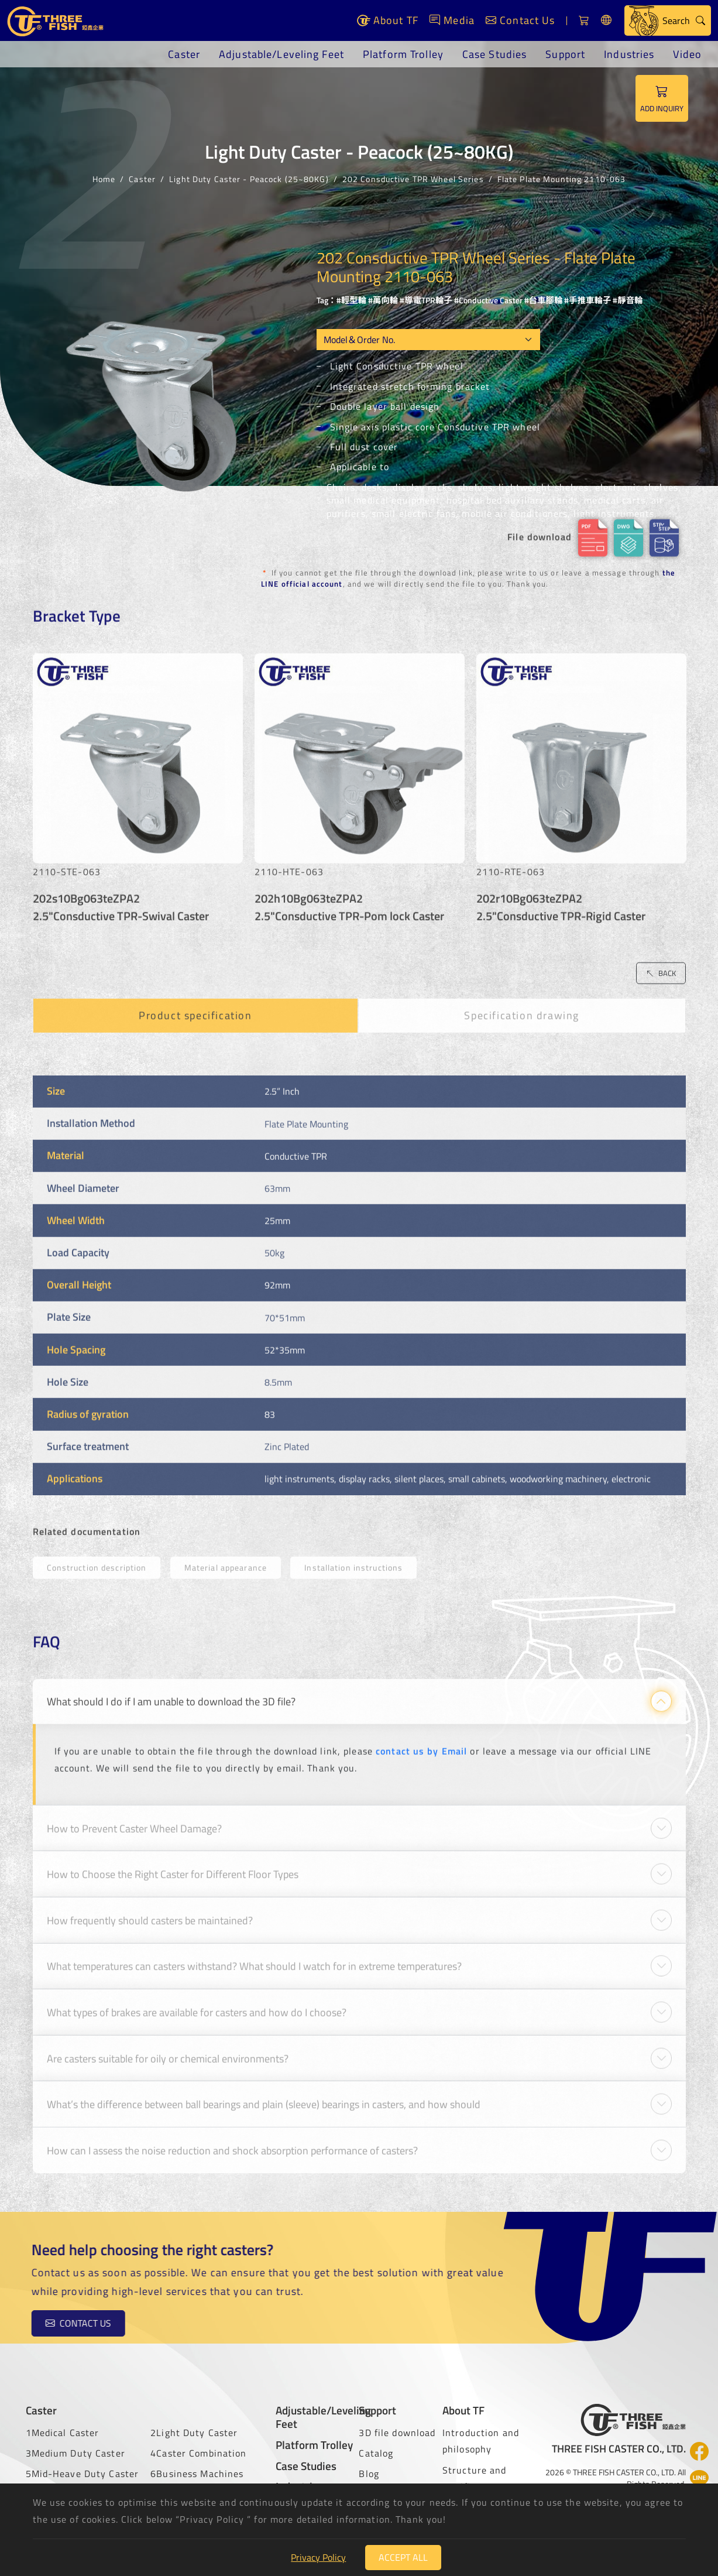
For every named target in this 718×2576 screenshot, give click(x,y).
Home (103, 178)
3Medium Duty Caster (75, 2453)
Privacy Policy (318, 2557)
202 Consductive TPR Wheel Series (413, 178)
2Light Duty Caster (194, 2433)
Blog (369, 2474)
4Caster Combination (198, 2453)
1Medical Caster (62, 2433)
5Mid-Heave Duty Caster (82, 2474)
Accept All (403, 2557)
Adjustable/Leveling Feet (281, 54)
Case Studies (494, 54)
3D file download (397, 2433)
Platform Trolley (403, 54)
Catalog (376, 2453)
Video (687, 54)
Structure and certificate (474, 2478)
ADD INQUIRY (661, 98)
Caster (184, 54)
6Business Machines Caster (196, 2482)
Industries (629, 54)
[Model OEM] (428, 339)
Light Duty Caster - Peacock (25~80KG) (248, 178)
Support (565, 54)
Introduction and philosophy (480, 2441)
